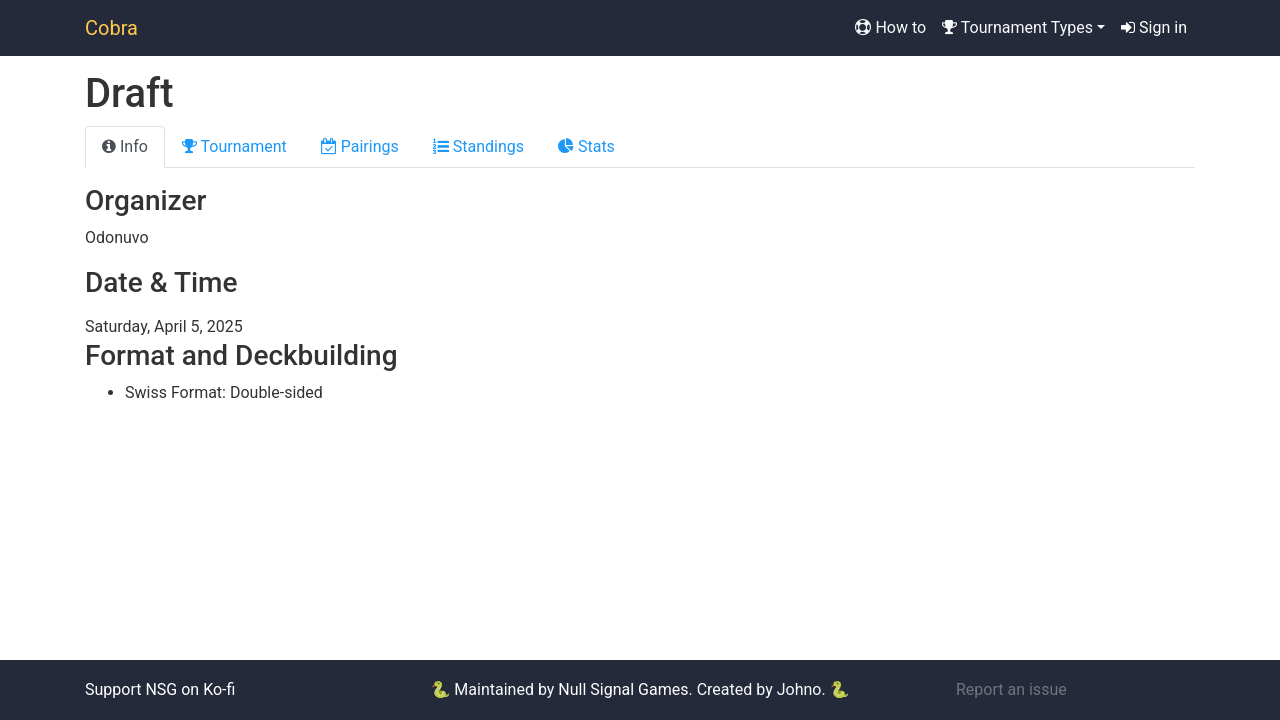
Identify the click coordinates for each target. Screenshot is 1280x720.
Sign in (1154, 27)
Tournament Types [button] (1017, 27)
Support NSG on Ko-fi (160, 689)
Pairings (360, 146)
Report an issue (1011, 689)
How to (890, 27)
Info (125, 146)
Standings (478, 146)
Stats (586, 146)
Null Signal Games (623, 689)
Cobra (111, 28)
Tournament (234, 146)
